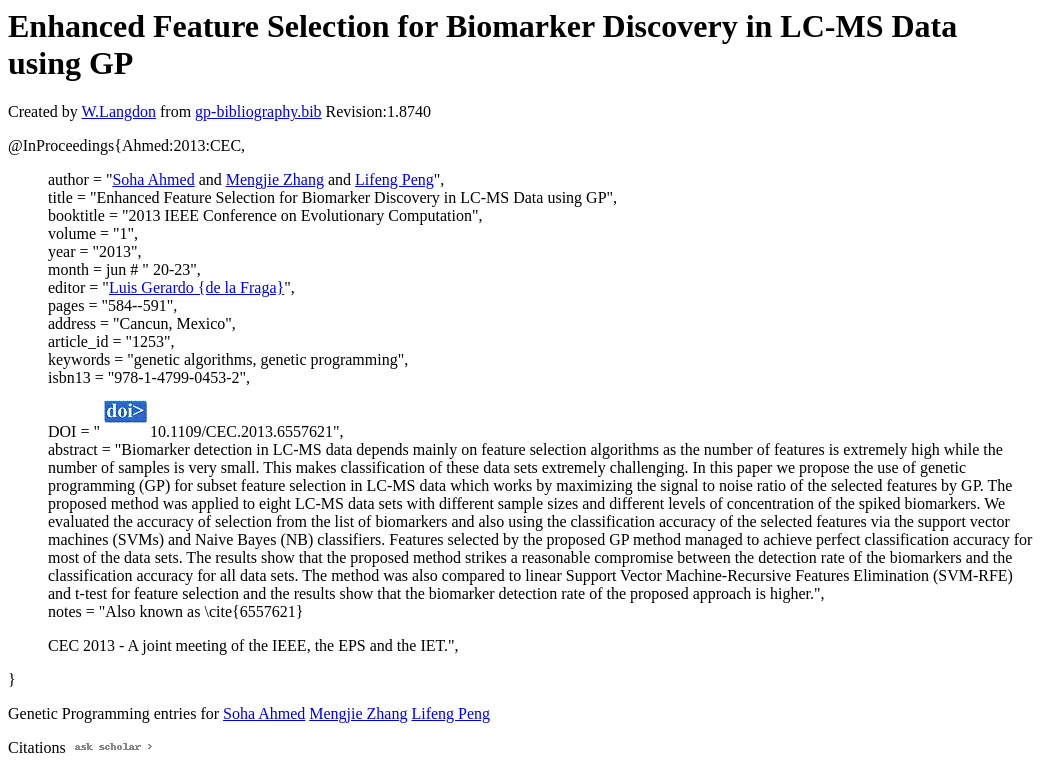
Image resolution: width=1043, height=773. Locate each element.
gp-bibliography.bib (258, 111)
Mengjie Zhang (275, 179)
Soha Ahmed (153, 179)
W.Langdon (118, 111)
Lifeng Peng (394, 179)
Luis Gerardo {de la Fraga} (196, 287)
